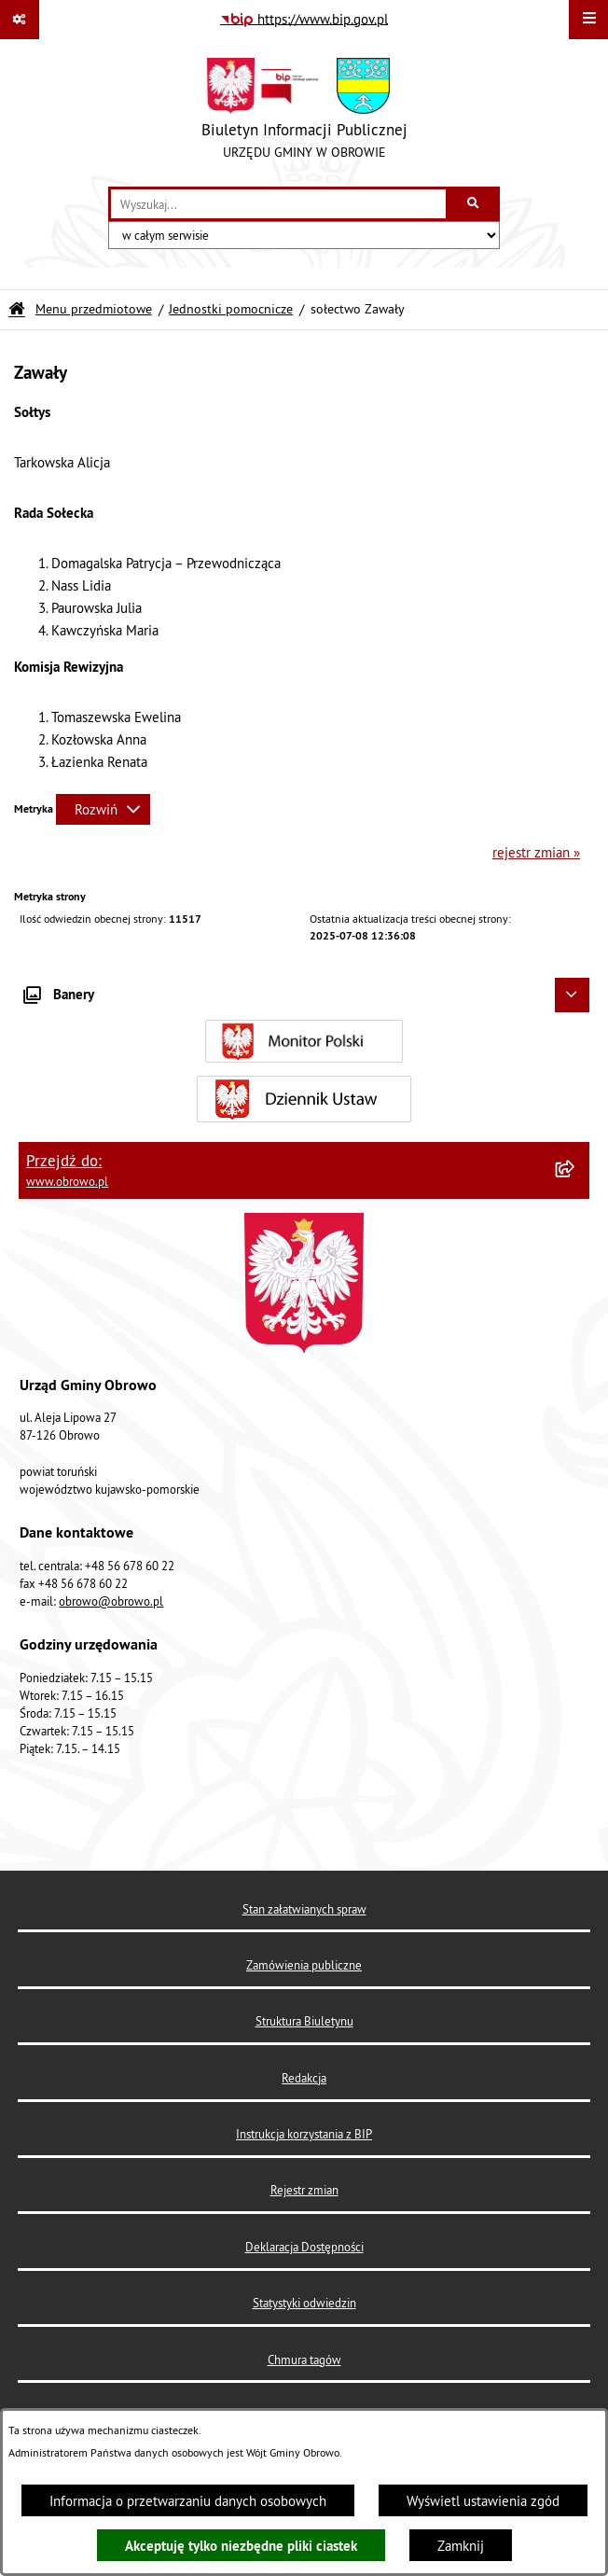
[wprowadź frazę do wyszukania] (278, 204)
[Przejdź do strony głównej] (304, 113)
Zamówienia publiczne (304, 1964)
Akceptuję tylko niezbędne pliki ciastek (241, 2546)
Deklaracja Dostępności (304, 2246)
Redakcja (304, 2077)
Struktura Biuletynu (304, 2020)
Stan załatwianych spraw (304, 1908)
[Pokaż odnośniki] (19, 19)
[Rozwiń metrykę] (103, 809)
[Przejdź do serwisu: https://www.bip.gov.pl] (304, 19)
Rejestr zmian (304, 2189)
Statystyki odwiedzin (304, 2302)
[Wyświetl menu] (588, 19)
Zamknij (460, 2546)
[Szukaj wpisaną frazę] (474, 204)
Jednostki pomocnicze (231, 309)
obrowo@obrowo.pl (111, 1601)
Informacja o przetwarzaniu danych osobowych (187, 2501)
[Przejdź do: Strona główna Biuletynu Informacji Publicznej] (16, 309)
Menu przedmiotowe (93, 309)
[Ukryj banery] (572, 995)
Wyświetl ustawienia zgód (483, 2501)
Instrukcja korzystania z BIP (304, 2133)
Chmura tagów (304, 2359)
